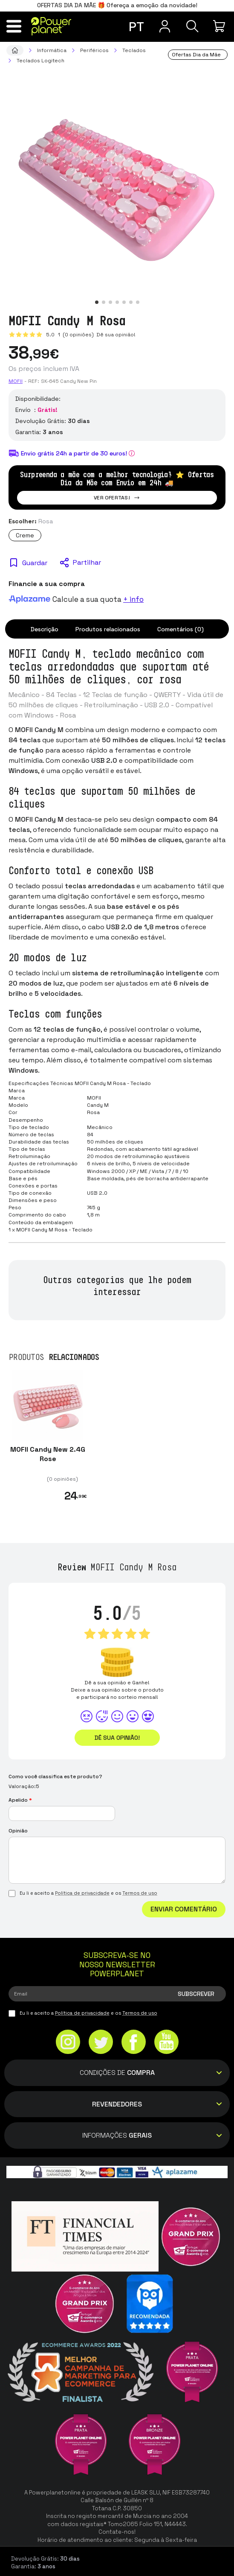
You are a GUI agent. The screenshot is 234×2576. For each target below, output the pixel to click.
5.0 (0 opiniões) (70, 334)
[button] (96, 302)
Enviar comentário (183, 1909)
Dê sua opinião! (115, 334)
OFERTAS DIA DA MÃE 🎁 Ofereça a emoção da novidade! (117, 5)
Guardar (34, 562)
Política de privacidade (82, 1893)
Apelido (20, 1800)
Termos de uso (139, 1893)
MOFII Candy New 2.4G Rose (47, 1454)
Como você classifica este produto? (55, 1776)
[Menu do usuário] (165, 26)
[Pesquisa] (192, 26)
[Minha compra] (220, 26)
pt (136, 26)
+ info (133, 599)
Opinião (18, 1830)
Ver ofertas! (117, 497)
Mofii (16, 381)
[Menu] (14, 26)
